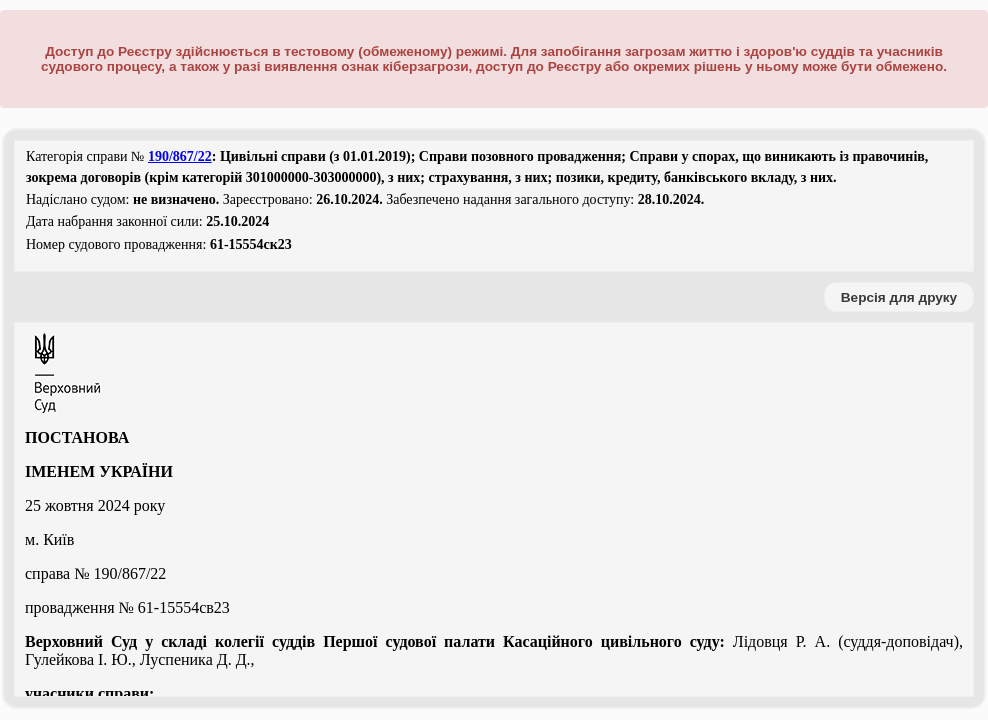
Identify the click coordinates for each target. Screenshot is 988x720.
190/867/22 (180, 156)
